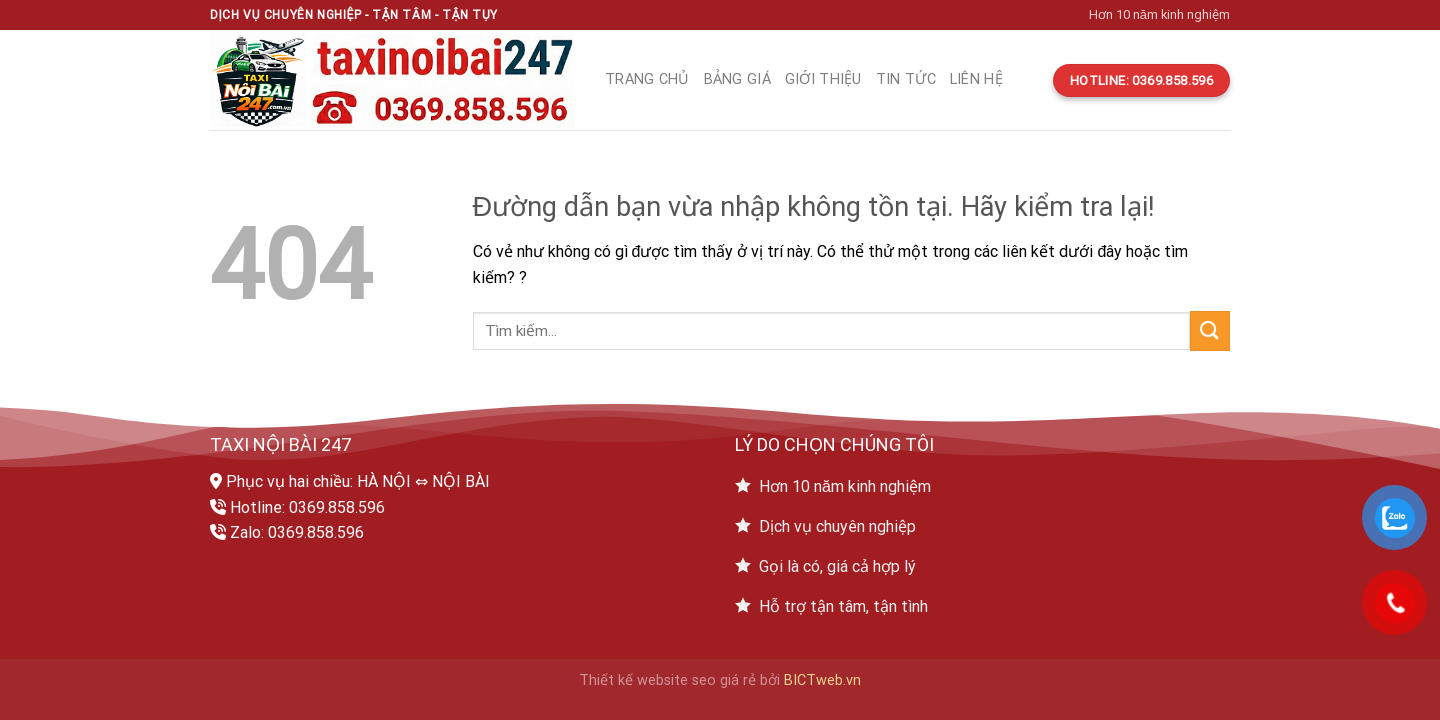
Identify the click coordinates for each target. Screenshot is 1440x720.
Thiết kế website (633, 680)
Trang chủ (647, 79)
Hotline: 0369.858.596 (307, 507)
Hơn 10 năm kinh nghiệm (1159, 14)
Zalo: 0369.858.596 (297, 532)
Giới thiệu (823, 79)
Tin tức (906, 79)
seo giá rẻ (724, 680)
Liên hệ (976, 79)
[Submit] (1210, 330)
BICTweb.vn (822, 680)
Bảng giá (737, 79)
